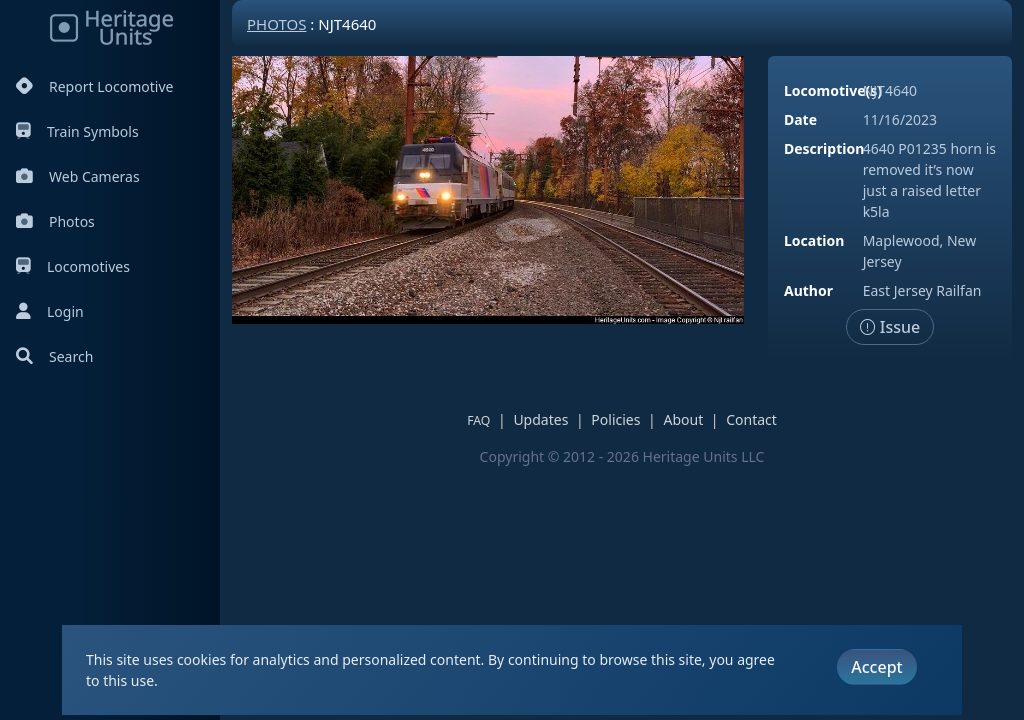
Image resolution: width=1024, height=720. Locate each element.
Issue (890, 327)
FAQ (478, 420)
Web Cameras (78, 176)
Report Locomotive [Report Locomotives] (94, 86)
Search (54, 356)
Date (800, 119)
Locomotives (73, 266)
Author (808, 290)
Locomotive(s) (833, 90)
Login (50, 311)
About (683, 419)
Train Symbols (77, 131)
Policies (615, 419)
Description (824, 148)
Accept (876, 667)
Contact (751, 419)
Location (814, 240)
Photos (55, 221)
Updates (540, 419)
